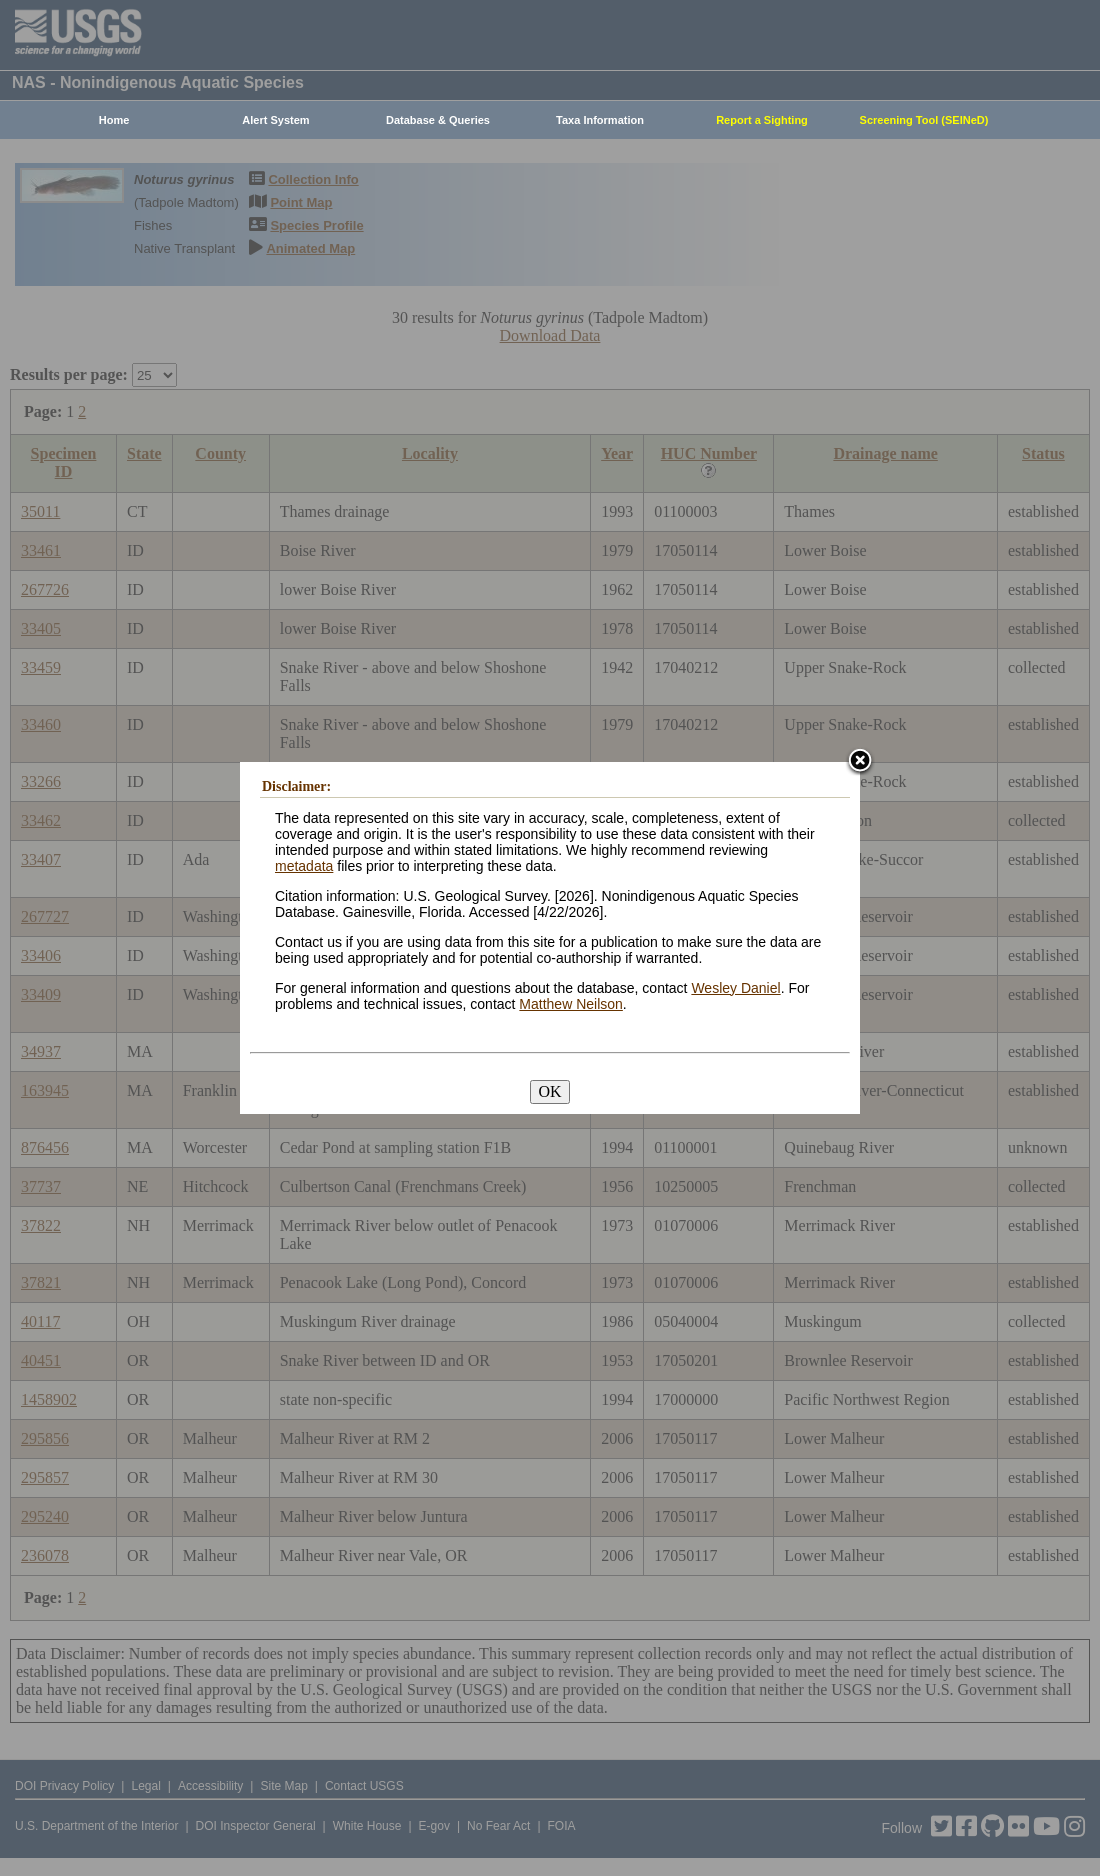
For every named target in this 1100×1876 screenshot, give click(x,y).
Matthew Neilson (571, 1004)
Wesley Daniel (735, 988)
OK (549, 1091)
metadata (304, 866)
